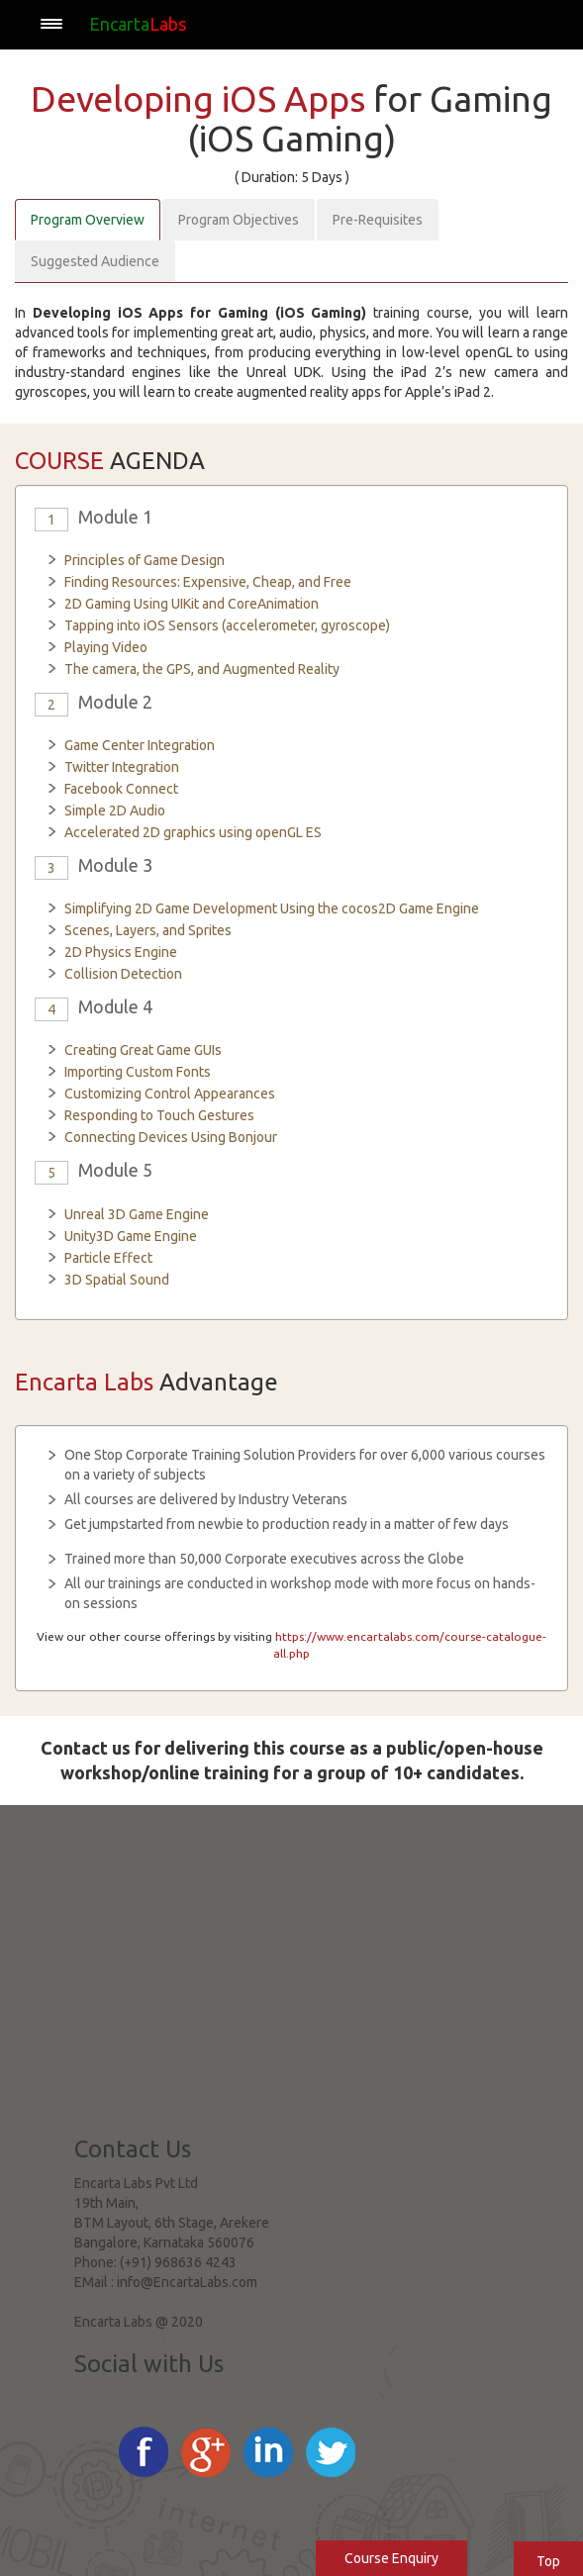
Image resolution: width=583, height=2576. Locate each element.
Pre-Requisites (378, 220)
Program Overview (88, 220)
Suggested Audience (95, 261)
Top (548, 2561)
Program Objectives (238, 220)
